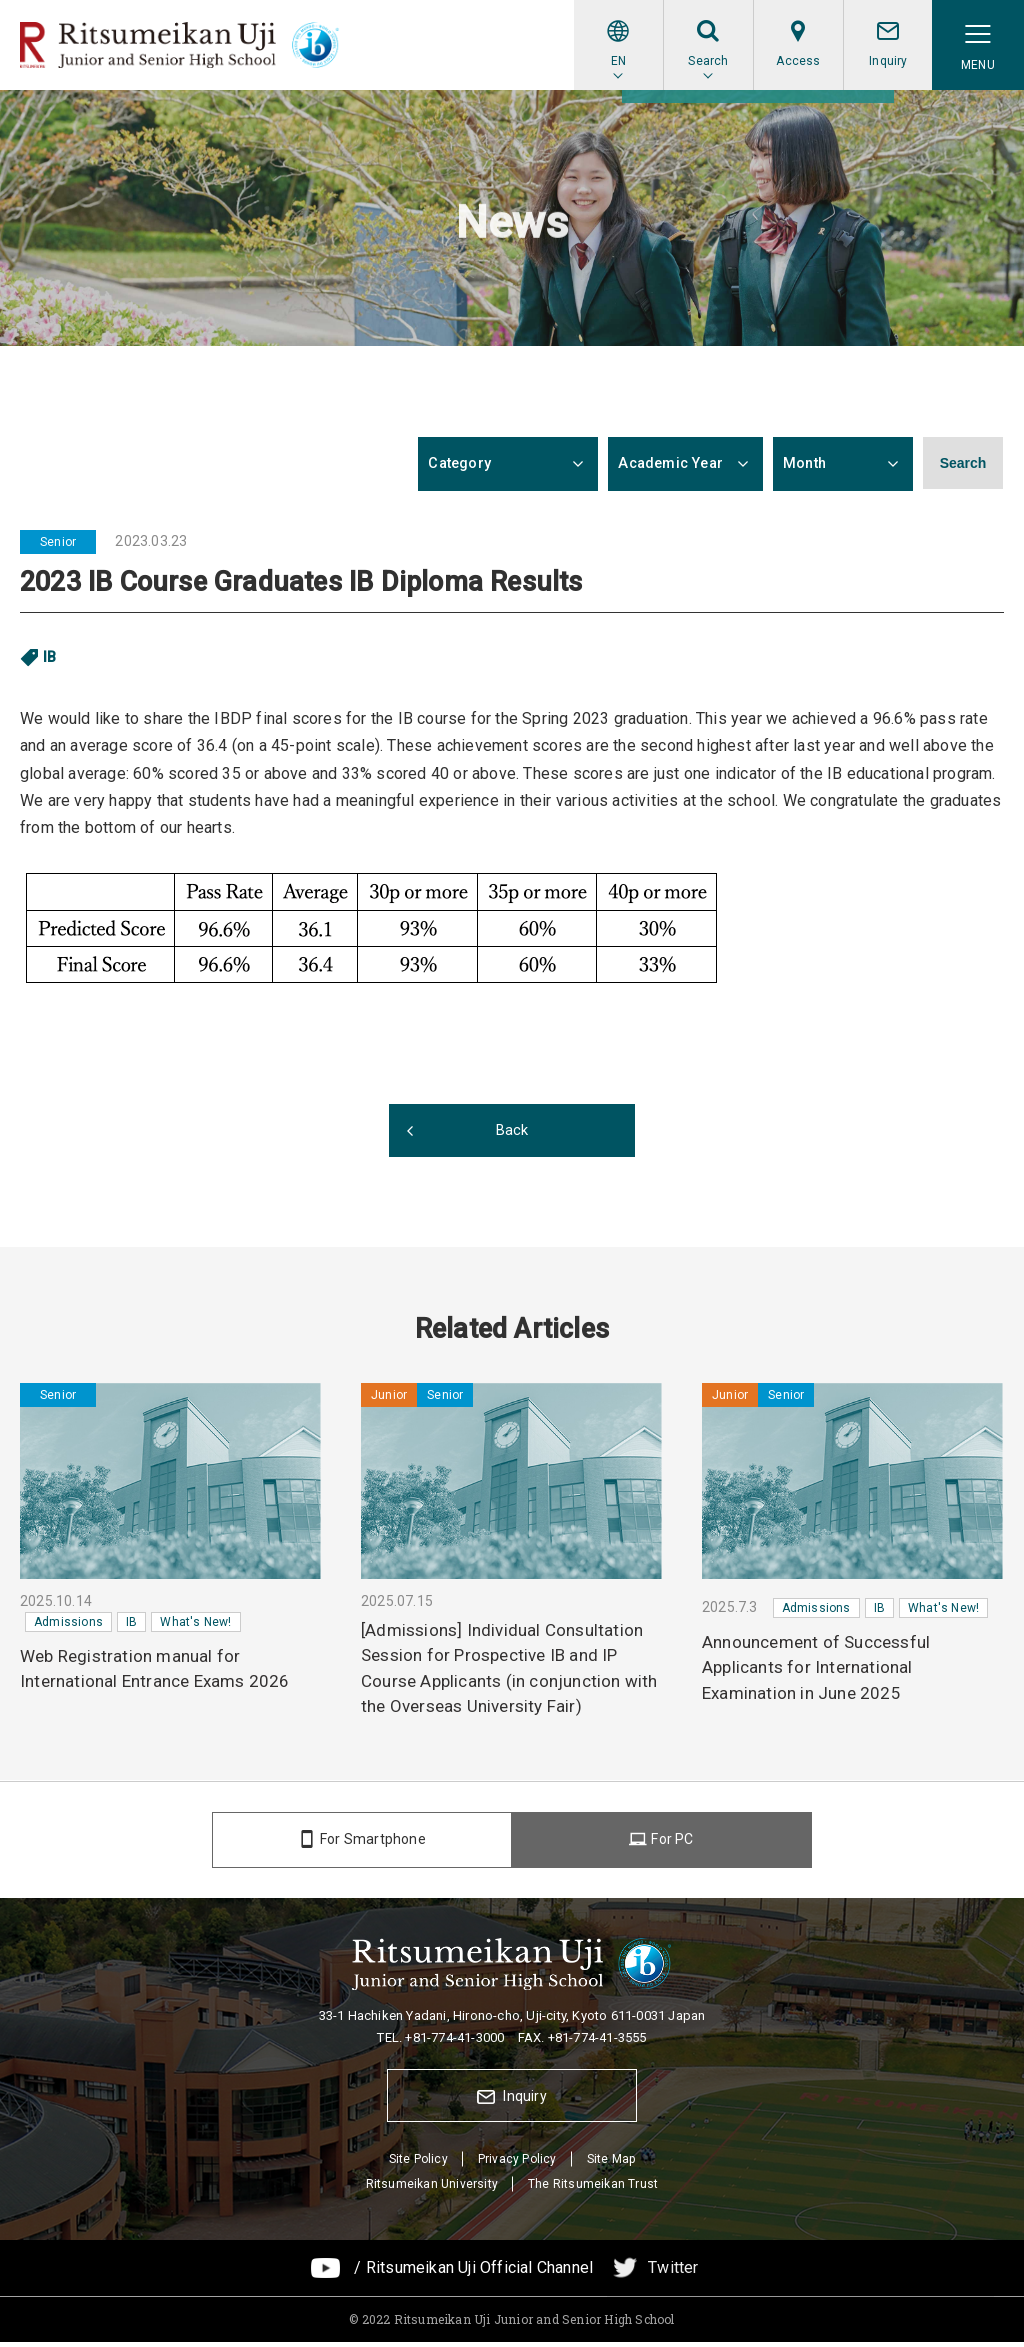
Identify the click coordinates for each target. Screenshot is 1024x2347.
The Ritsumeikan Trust (593, 2189)
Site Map (611, 2163)
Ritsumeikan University (432, 2189)
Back (512, 1131)
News (93, 117)
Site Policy (418, 2163)
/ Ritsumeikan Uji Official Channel (473, 2272)
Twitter (673, 2272)
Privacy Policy (517, 2163)
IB (50, 657)
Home (38, 117)
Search (963, 464)
